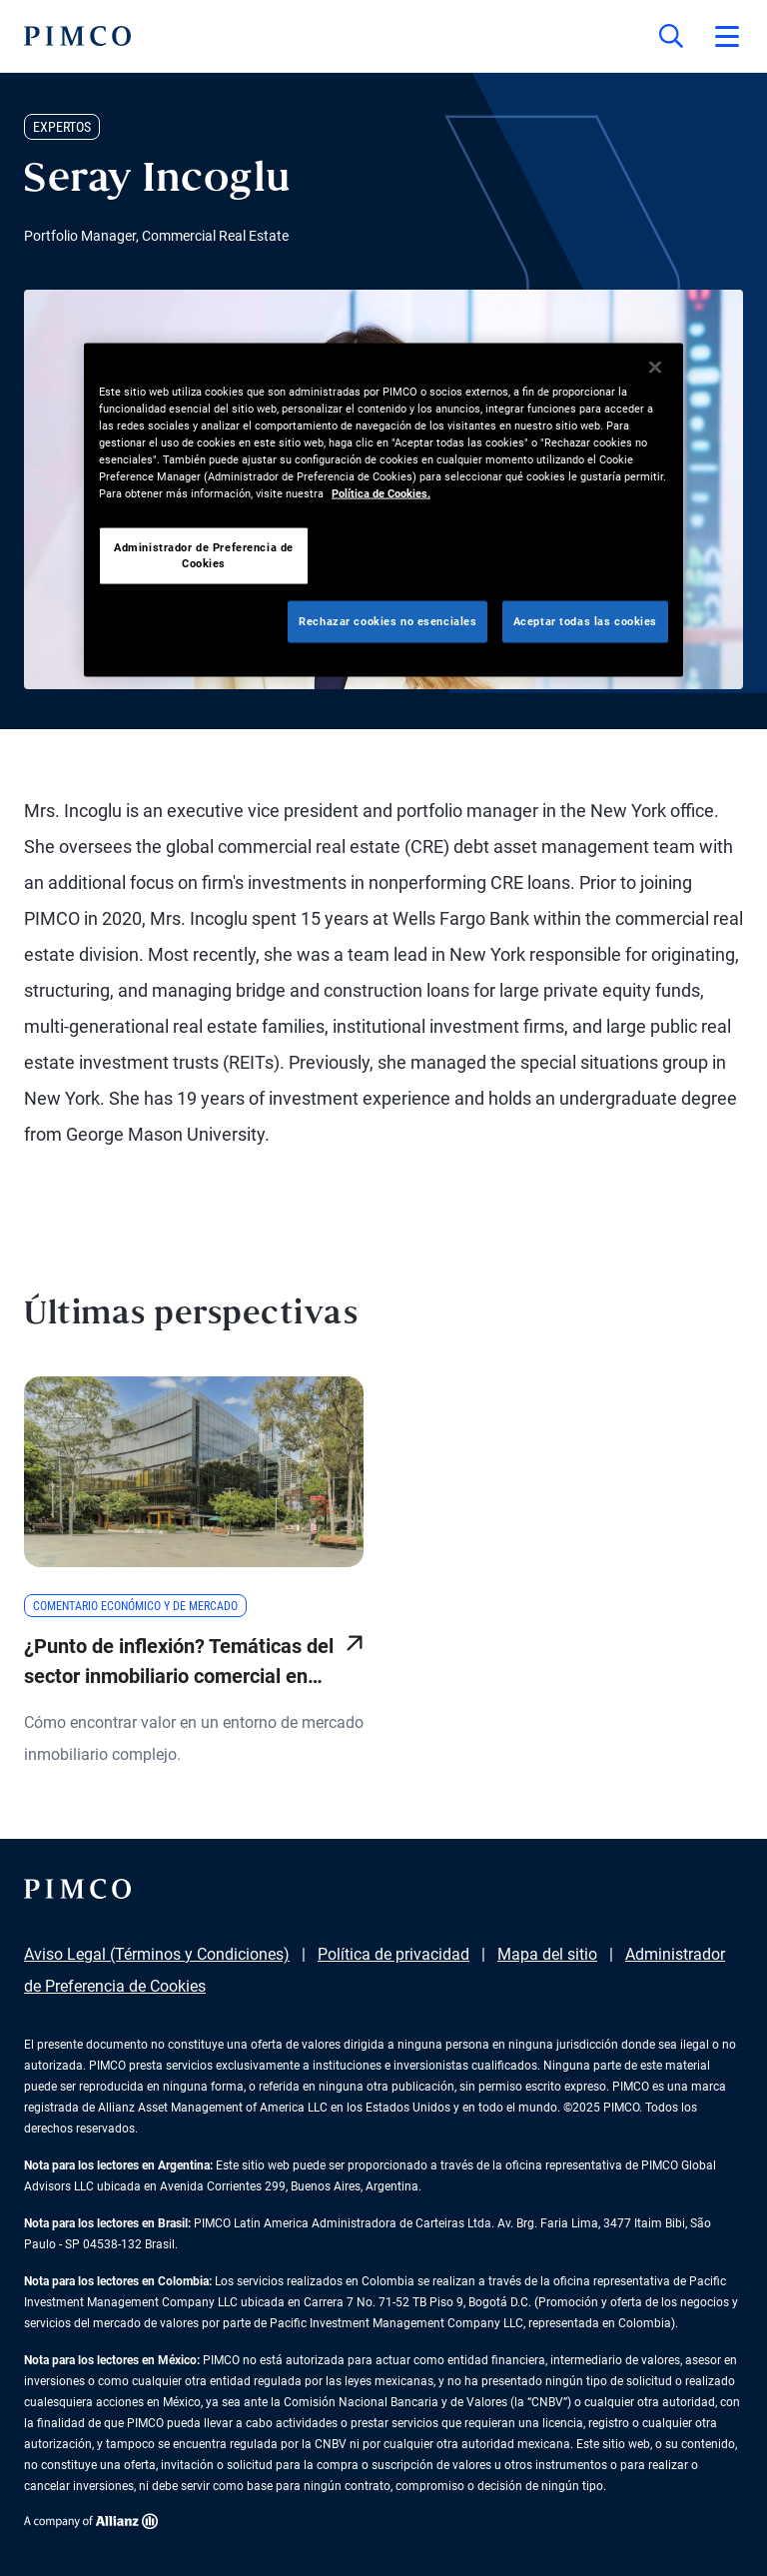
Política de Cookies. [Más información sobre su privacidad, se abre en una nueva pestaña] (381, 493)
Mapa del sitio (547, 1954)
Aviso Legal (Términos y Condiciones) (157, 1954)
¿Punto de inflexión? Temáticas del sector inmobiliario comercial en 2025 (179, 1662)
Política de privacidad (393, 1954)
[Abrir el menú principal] (727, 36)
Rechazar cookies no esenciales (387, 621)
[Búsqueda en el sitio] (671, 36)
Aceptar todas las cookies (585, 621)
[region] (383, 509)
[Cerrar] (655, 367)
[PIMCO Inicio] (77, 36)
